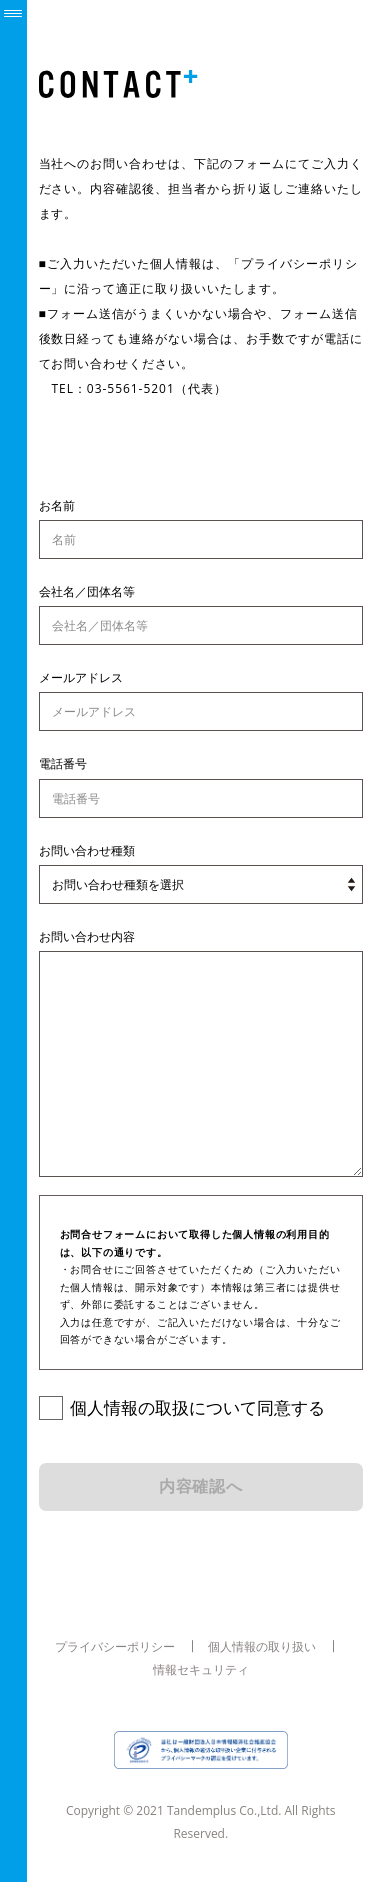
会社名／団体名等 (87, 591)
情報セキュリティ (201, 1670)
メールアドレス (81, 677)
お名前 (57, 505)
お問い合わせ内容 (87, 936)
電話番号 (63, 763)
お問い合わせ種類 (87, 850)
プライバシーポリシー (115, 1646)
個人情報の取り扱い (262, 1646)
